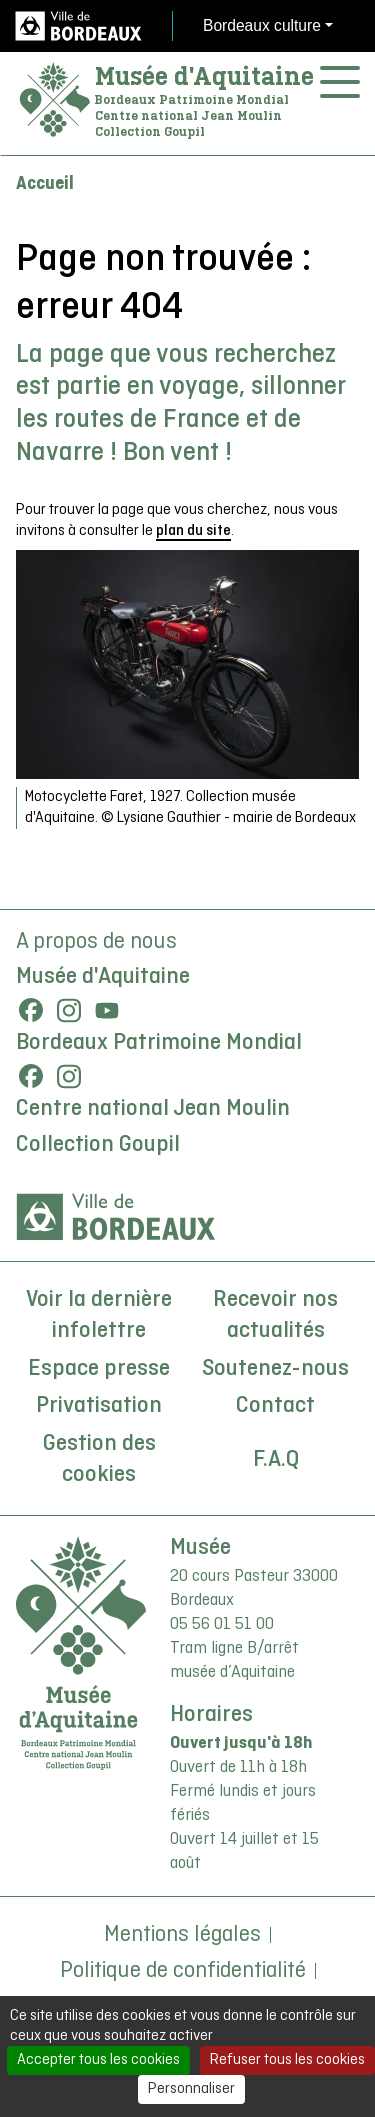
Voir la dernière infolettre (99, 1316)
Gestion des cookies (99, 1460)
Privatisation (99, 1406)
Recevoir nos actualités (275, 1316)
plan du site (193, 531)
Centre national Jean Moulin (153, 1109)
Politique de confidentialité (183, 1971)
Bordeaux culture (262, 25)
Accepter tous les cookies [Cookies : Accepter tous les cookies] (98, 2060)
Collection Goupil (98, 1145)
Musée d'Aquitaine (204, 76)
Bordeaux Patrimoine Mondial (159, 1043)
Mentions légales (182, 1935)
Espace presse (99, 1369)
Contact (275, 1406)
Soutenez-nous (275, 1369)
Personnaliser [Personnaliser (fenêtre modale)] (191, 2089)
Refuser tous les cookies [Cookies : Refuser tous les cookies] (287, 2060)
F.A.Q (276, 1460)
